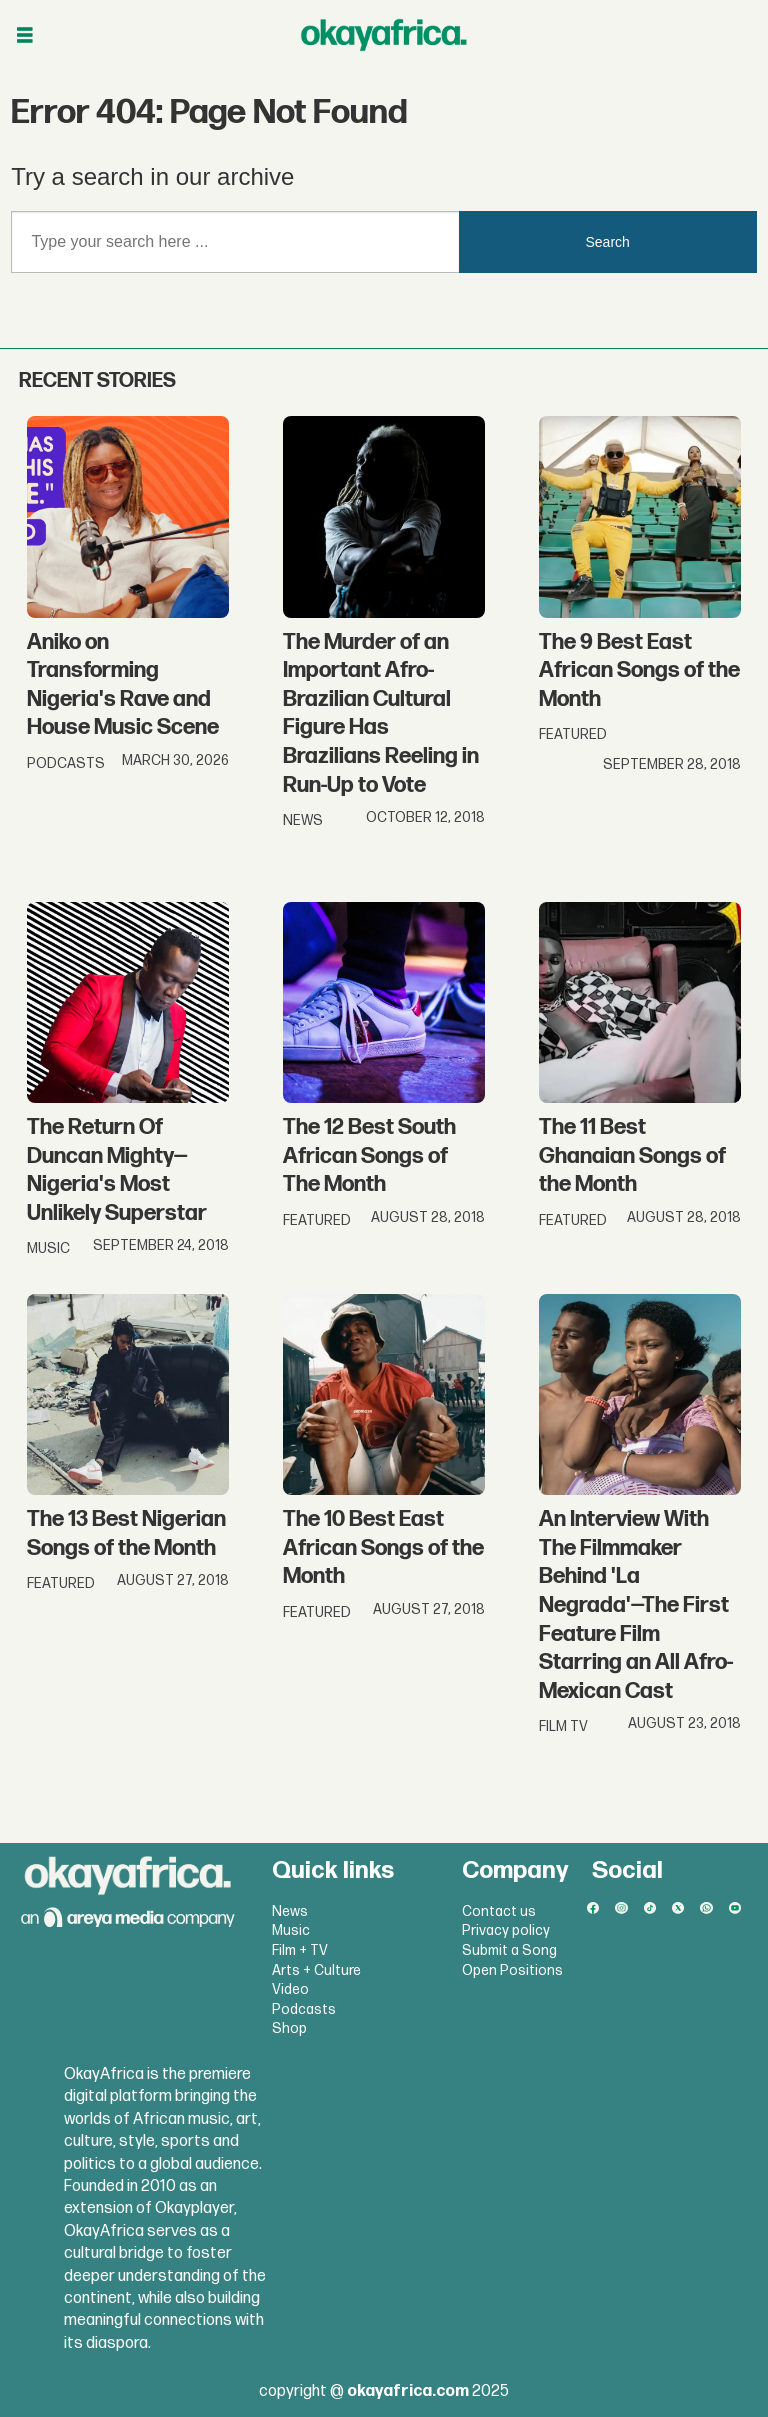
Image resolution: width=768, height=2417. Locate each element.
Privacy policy (506, 1930)
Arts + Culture (316, 1970)
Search (608, 242)
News (290, 1911)
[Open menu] (25, 35)
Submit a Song (509, 1950)
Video (290, 1989)
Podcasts (304, 2009)
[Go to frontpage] (384, 35)
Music (291, 1930)
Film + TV (300, 1950)
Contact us (499, 1911)
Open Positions (512, 1970)
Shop (289, 2028)
